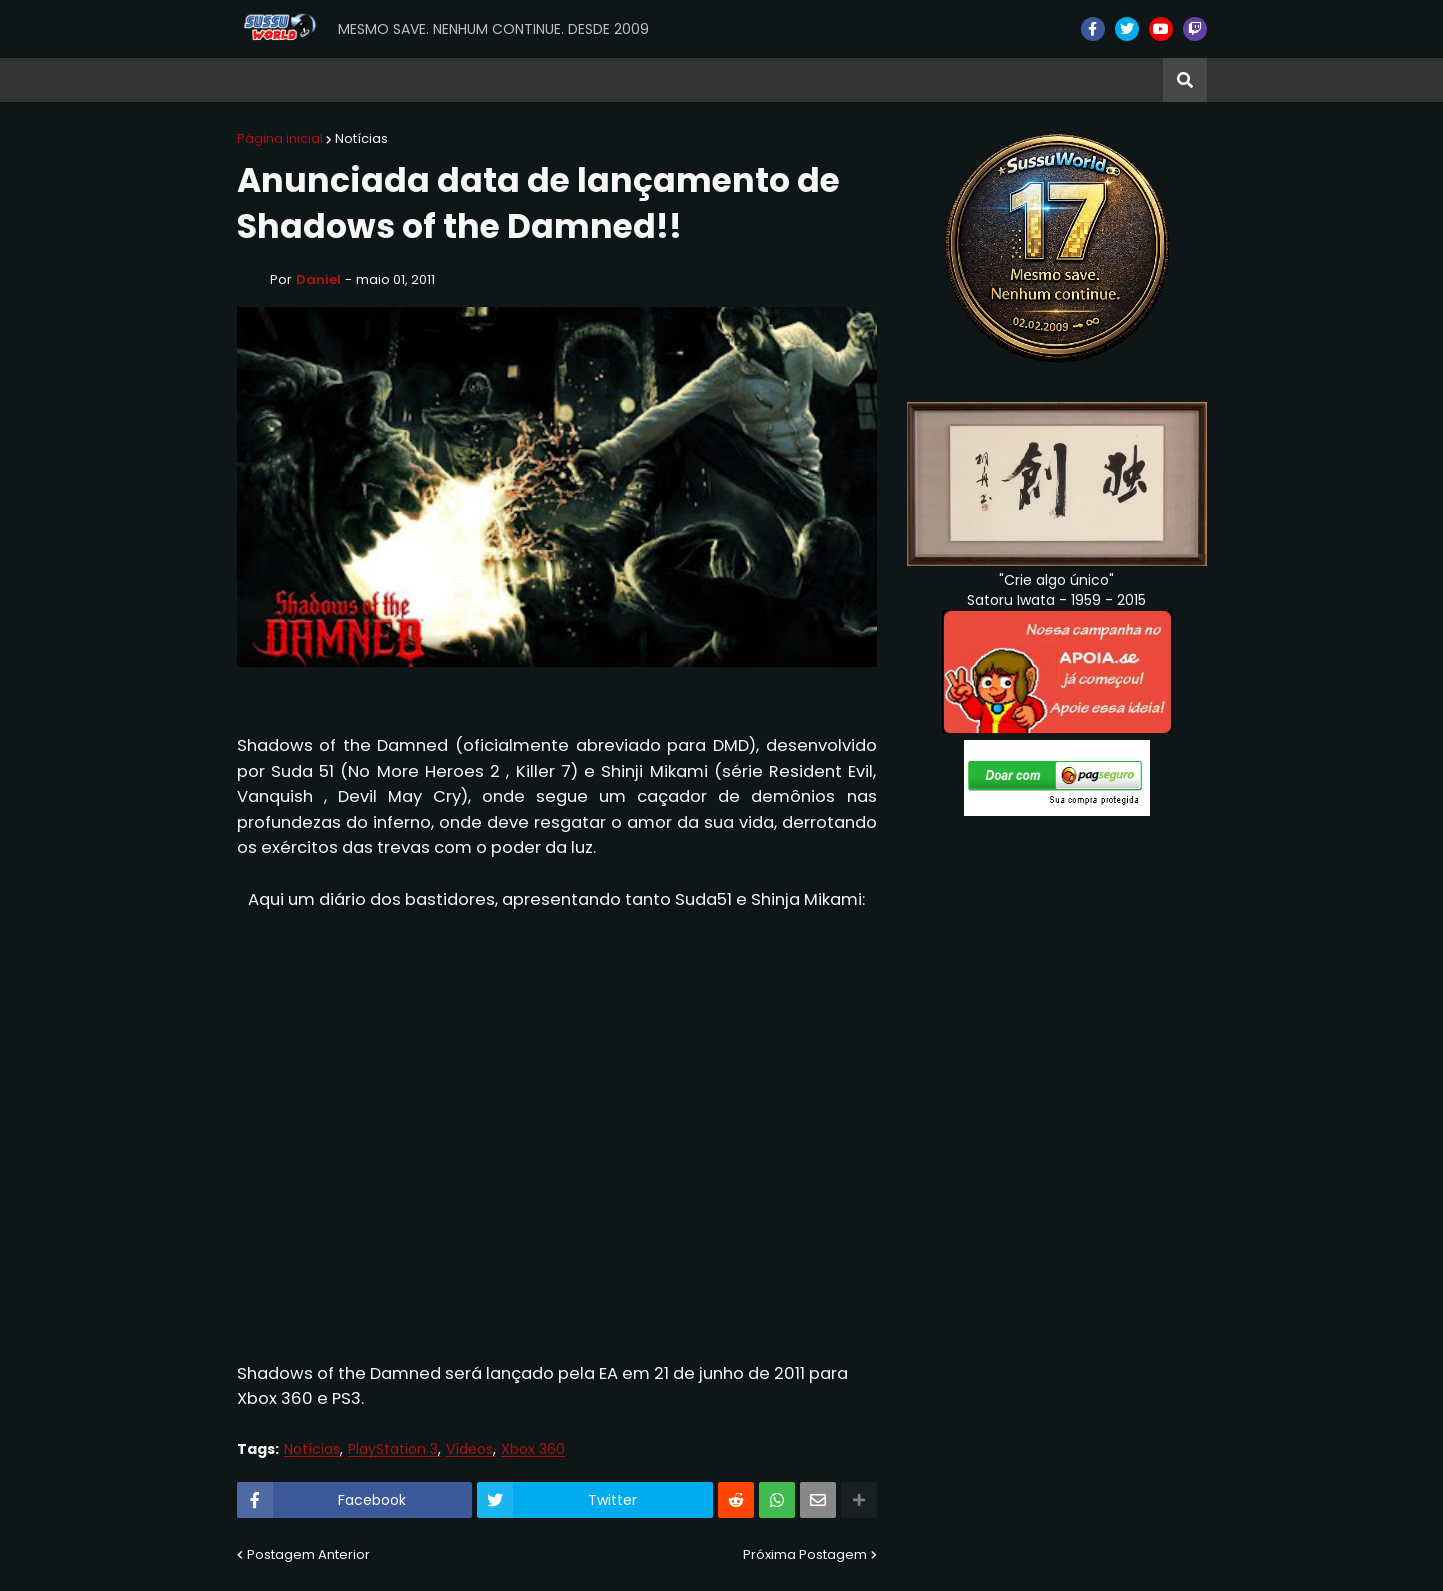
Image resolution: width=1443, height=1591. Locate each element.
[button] (1185, 80)
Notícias (361, 138)
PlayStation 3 (393, 1449)
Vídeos (469, 1449)
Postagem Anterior (308, 1554)
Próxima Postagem (805, 1554)
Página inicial (280, 138)
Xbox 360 (533, 1449)
